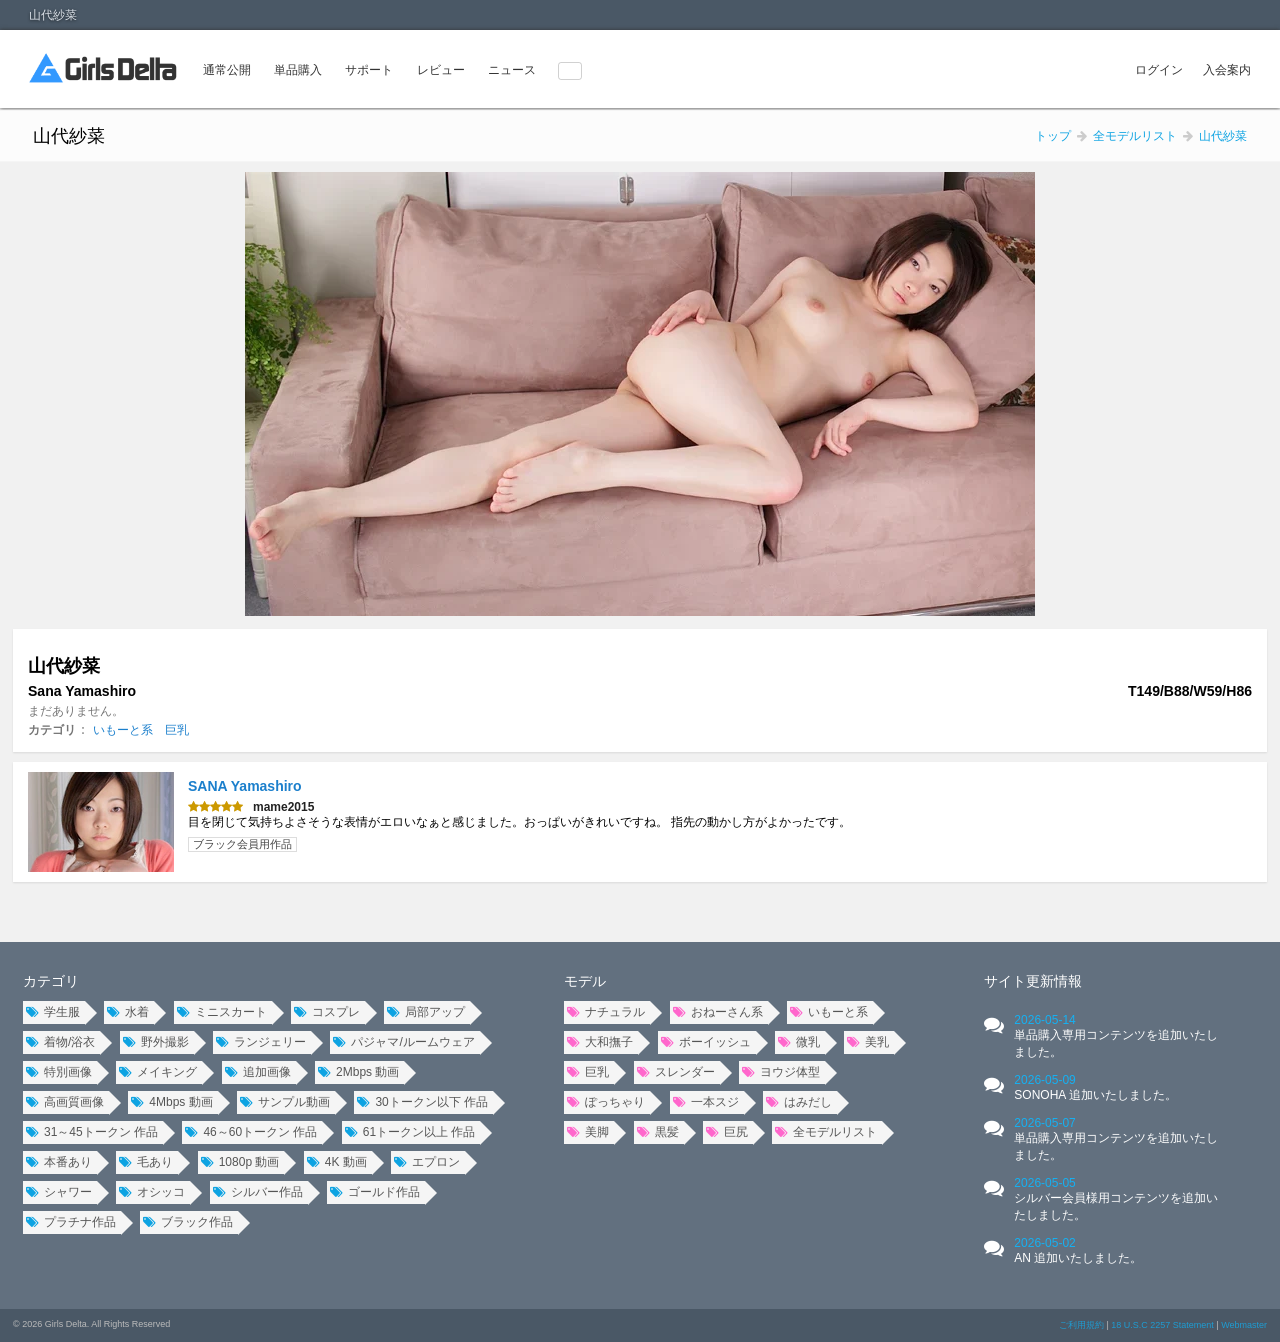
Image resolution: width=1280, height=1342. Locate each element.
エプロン (427, 1162)
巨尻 (727, 1132)
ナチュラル (606, 1012)
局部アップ (426, 1012)
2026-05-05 (1116, 1199)
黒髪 (658, 1132)
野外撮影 (156, 1042)
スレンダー (676, 1072)
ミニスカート (222, 1012)
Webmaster (1244, 1325)
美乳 (868, 1042)
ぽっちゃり (606, 1102)
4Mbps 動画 (171, 1102)
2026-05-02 (1078, 1250)
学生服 (53, 1012)
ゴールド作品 (375, 1192)
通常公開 (227, 70)
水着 (128, 1012)
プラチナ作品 (71, 1222)
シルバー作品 (258, 1192)
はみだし (799, 1102)
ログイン (1159, 70)
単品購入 (298, 70)
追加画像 (258, 1072)
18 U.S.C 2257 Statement (1162, 1325)
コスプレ (327, 1012)
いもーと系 (123, 730)
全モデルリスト (826, 1132)
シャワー (59, 1192)
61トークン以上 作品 (410, 1132)
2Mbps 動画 (358, 1072)
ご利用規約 (1081, 1325)
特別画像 (59, 1072)
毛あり (146, 1162)
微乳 (799, 1042)
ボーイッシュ (706, 1042)
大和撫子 (600, 1042)
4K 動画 (337, 1162)
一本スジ (706, 1102)
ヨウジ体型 (781, 1072)
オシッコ (152, 1192)
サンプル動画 (285, 1102)
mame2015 (283, 807)
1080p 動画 (240, 1162)
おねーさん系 (718, 1012)
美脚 (588, 1132)
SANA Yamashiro (245, 786)
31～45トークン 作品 (92, 1132)
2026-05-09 (1095, 1087)
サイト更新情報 (1033, 981)
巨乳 (177, 730)
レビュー (441, 70)
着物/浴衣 (60, 1042)
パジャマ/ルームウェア (403, 1042)
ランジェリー (261, 1042)
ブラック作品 (188, 1222)
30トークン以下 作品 (422, 1102)
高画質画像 (65, 1102)
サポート (369, 70)
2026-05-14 (1116, 1036)
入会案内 (1227, 70)
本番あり (59, 1162)
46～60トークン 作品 (251, 1132)
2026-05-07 (1116, 1139)
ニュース (512, 70)
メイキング (158, 1072)
